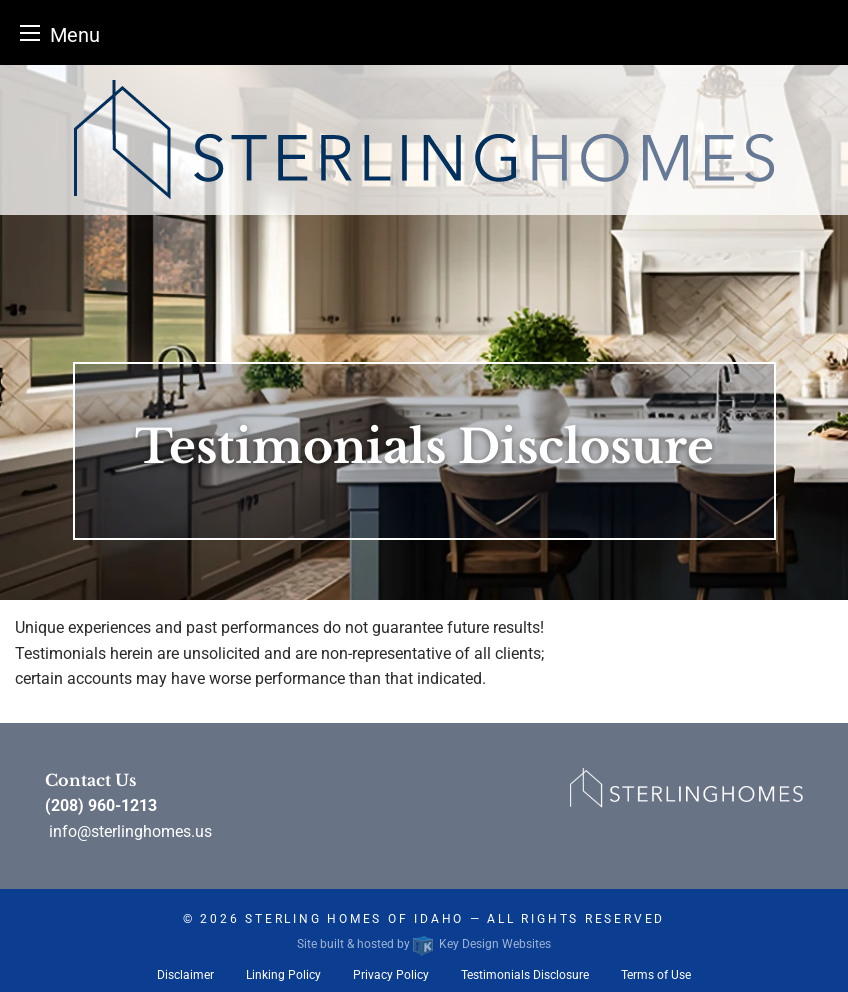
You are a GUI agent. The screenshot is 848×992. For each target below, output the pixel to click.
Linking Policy (283, 975)
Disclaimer (185, 975)
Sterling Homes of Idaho (354, 919)
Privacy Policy (391, 975)
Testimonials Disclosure (525, 975)
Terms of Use (656, 975)
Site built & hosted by (424, 944)
